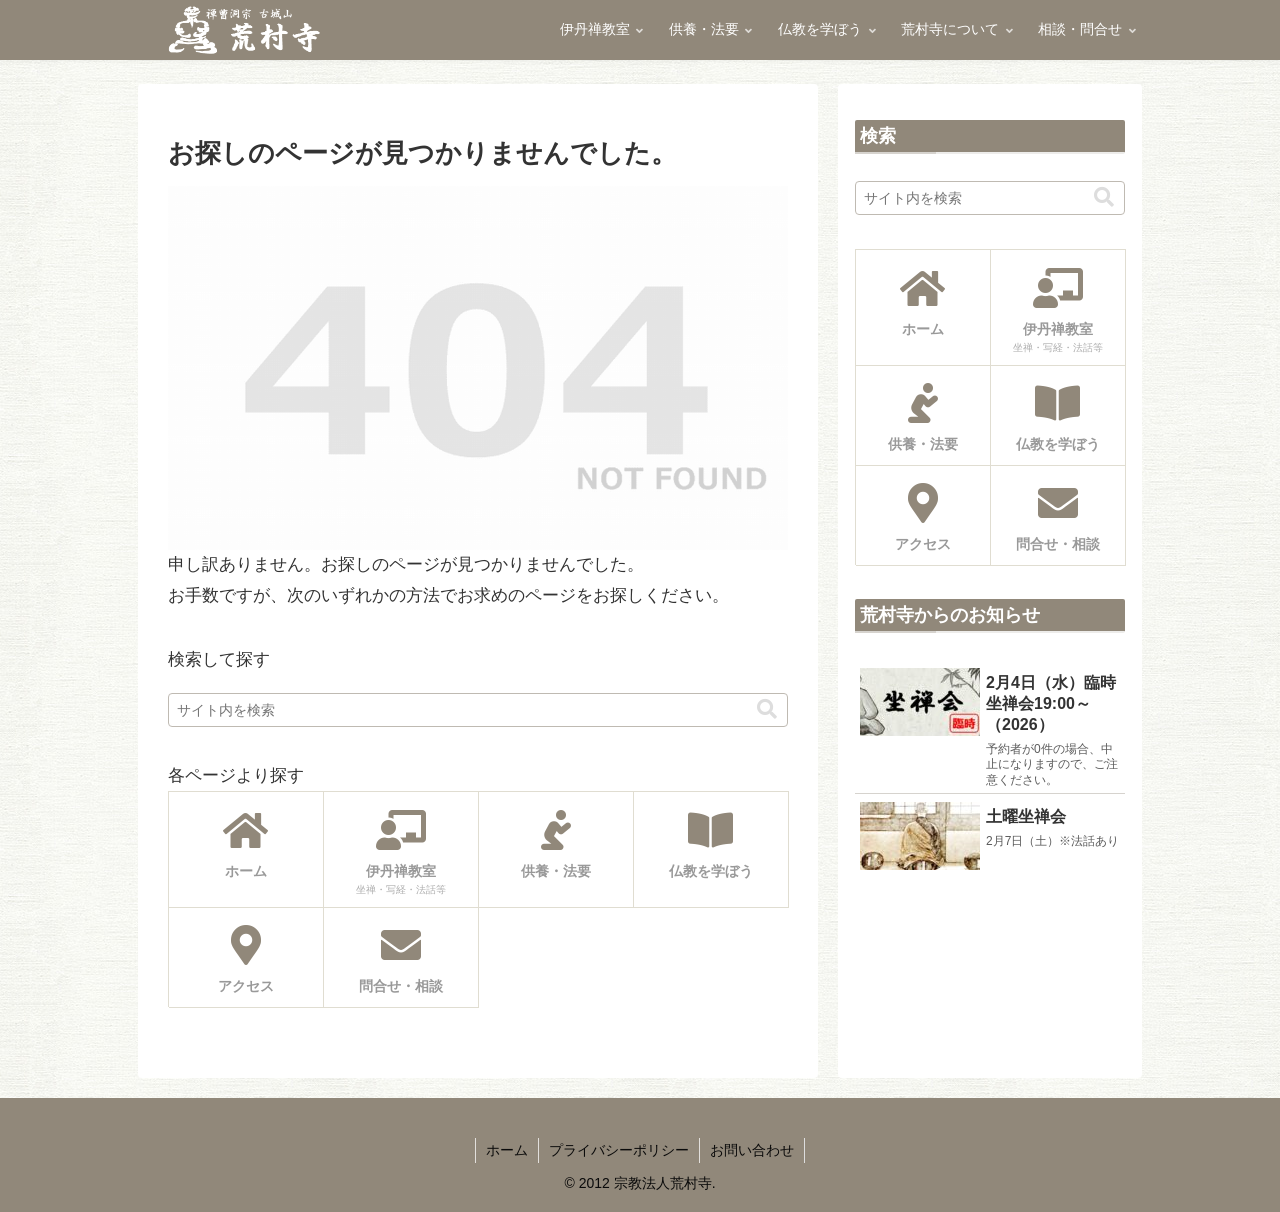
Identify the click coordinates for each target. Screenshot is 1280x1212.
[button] (767, 709)
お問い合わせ (752, 1150)
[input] (478, 710)
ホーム (507, 1150)
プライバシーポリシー (619, 1150)
